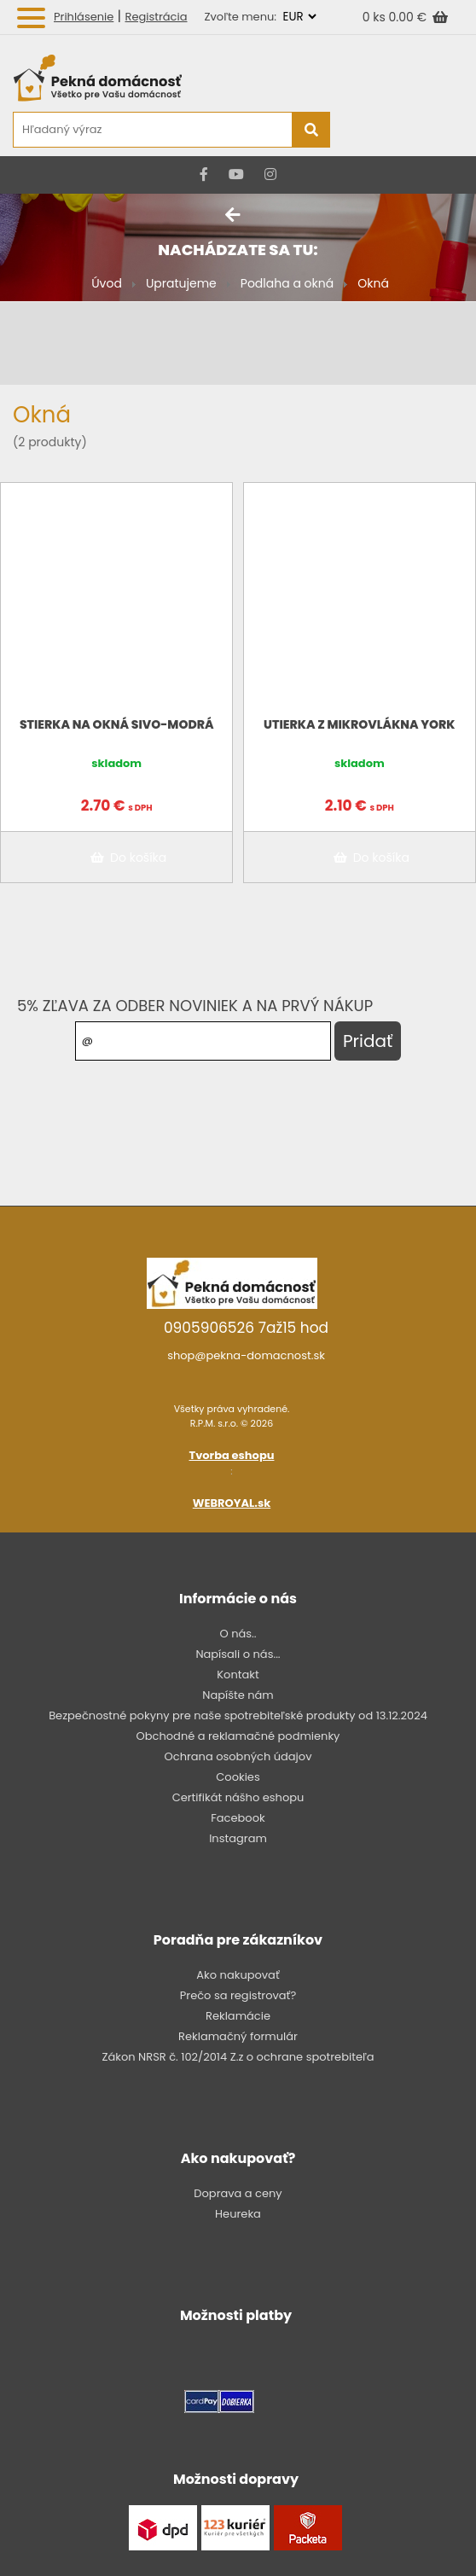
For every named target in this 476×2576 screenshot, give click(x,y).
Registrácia (156, 17)
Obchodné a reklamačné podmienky (238, 1736)
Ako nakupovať (237, 1975)
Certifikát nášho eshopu (238, 1797)
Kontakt (237, 1674)
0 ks (376, 17)
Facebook (237, 1818)
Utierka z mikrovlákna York (359, 724)
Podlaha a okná (287, 283)
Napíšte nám (237, 1695)
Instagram (238, 1838)
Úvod (106, 283)
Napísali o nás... (237, 1654)
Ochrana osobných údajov (238, 1756)
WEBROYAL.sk (231, 1503)
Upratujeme (181, 283)
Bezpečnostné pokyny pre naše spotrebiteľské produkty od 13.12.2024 (238, 1715)
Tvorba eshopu (232, 1455)
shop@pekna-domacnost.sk (246, 1355)
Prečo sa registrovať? (238, 1995)
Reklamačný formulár (238, 2036)
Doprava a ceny (238, 2193)
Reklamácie (238, 2016)
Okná (373, 283)
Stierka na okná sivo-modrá (117, 724)
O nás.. (237, 1633)
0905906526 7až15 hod (246, 1327)
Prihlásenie (83, 17)
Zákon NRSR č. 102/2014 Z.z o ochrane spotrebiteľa (238, 2057)
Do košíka (125, 857)
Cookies (237, 1777)
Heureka (238, 2214)
